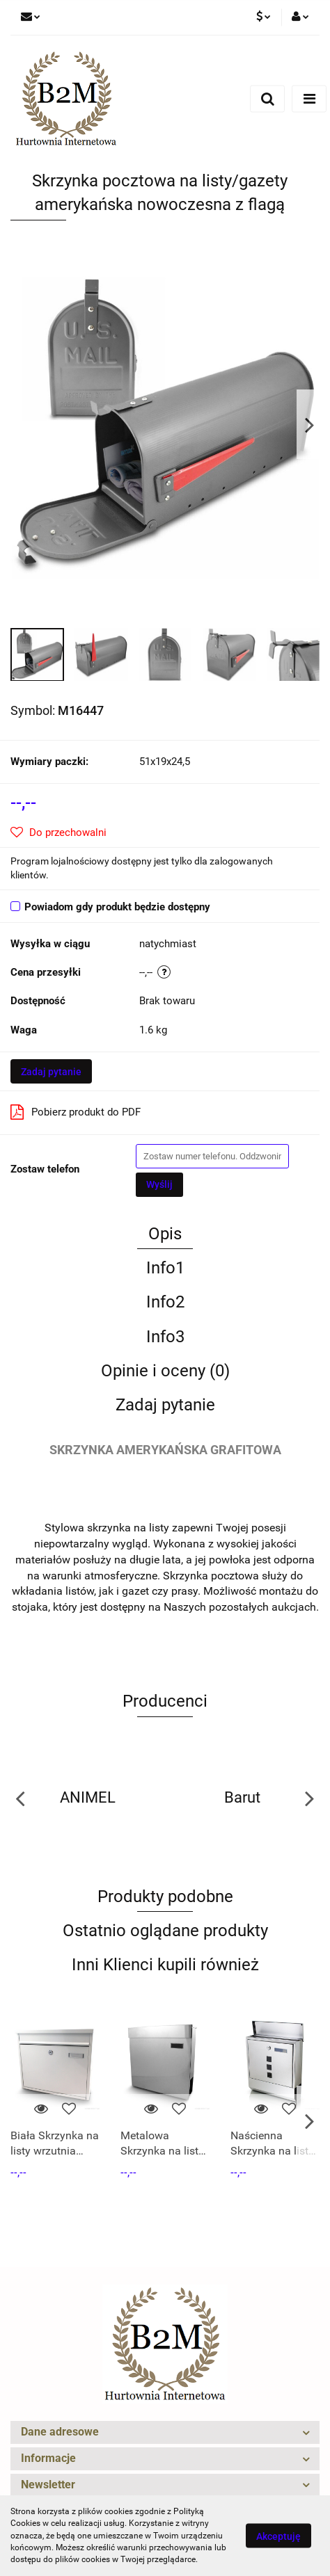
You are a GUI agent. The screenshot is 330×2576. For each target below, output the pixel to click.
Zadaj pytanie (51, 1071)
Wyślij (159, 1184)
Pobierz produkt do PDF (75, 1112)
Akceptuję (278, 2536)
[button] (165, 2432)
